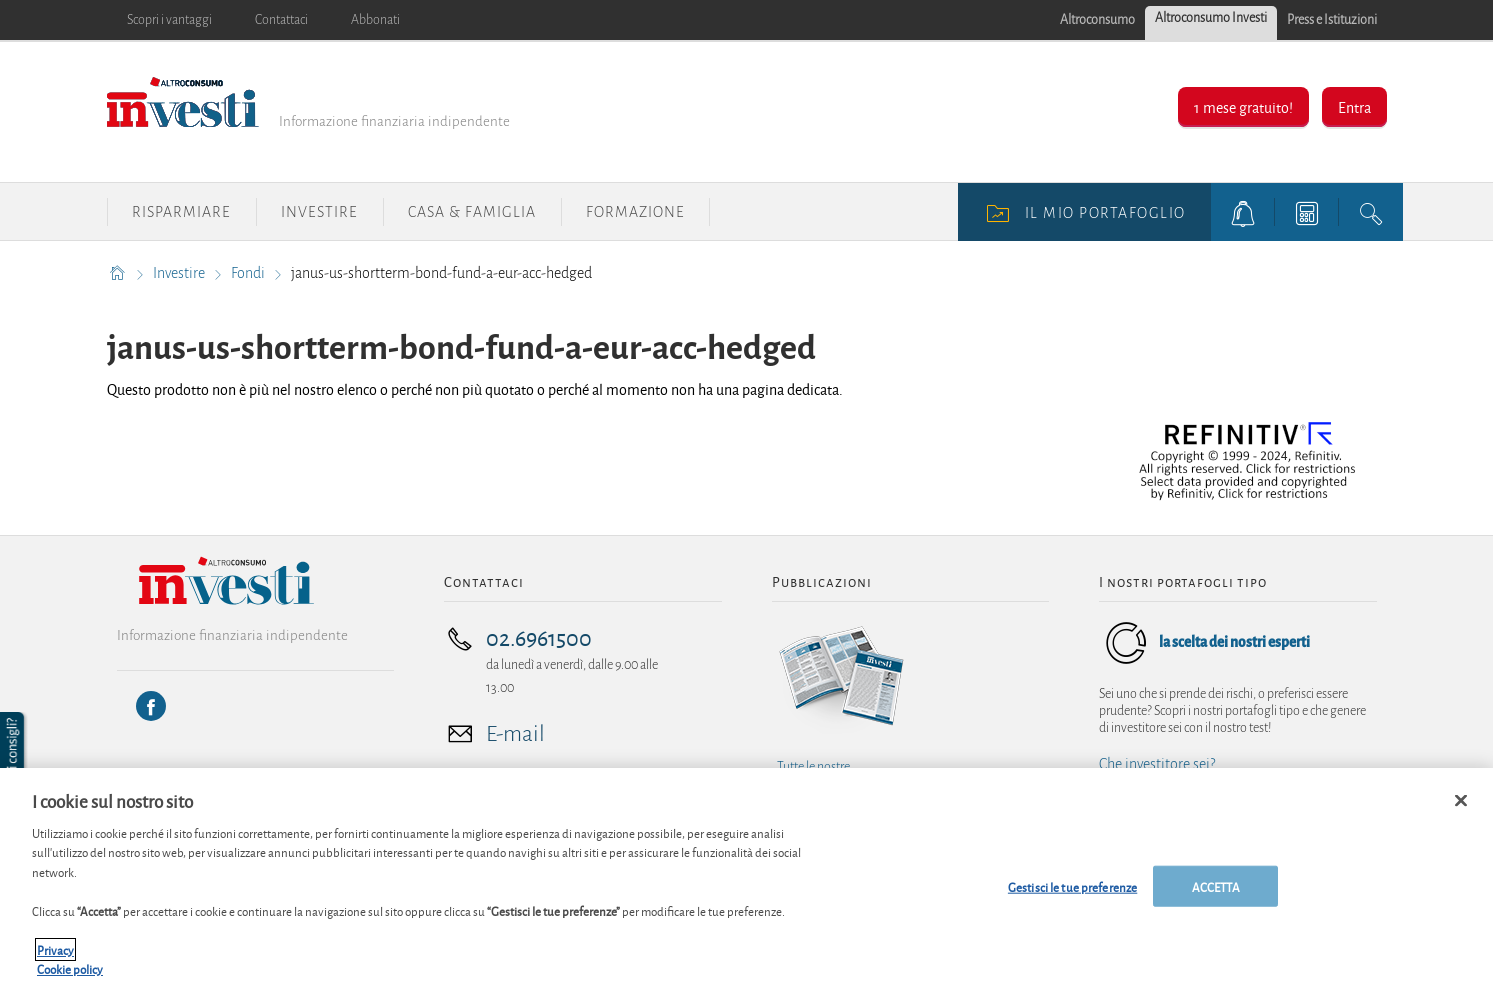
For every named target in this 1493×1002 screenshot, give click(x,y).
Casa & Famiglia (472, 212)
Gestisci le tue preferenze (1072, 896)
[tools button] (1307, 212)
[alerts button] (1243, 212)
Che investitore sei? (1157, 764)
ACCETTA (1216, 896)
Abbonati (375, 20)
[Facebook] (151, 706)
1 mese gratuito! (1243, 106)
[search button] (1371, 212)
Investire (319, 212)
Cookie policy (70, 979)
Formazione (635, 212)
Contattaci (281, 20)
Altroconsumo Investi (1211, 18)
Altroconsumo (1097, 20)
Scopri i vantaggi (169, 20)
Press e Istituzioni (1332, 20)
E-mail (515, 734)
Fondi (249, 273)
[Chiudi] (1461, 811)
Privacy (55, 959)
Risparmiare (181, 212)
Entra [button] (1354, 106)
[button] (14, 752)
